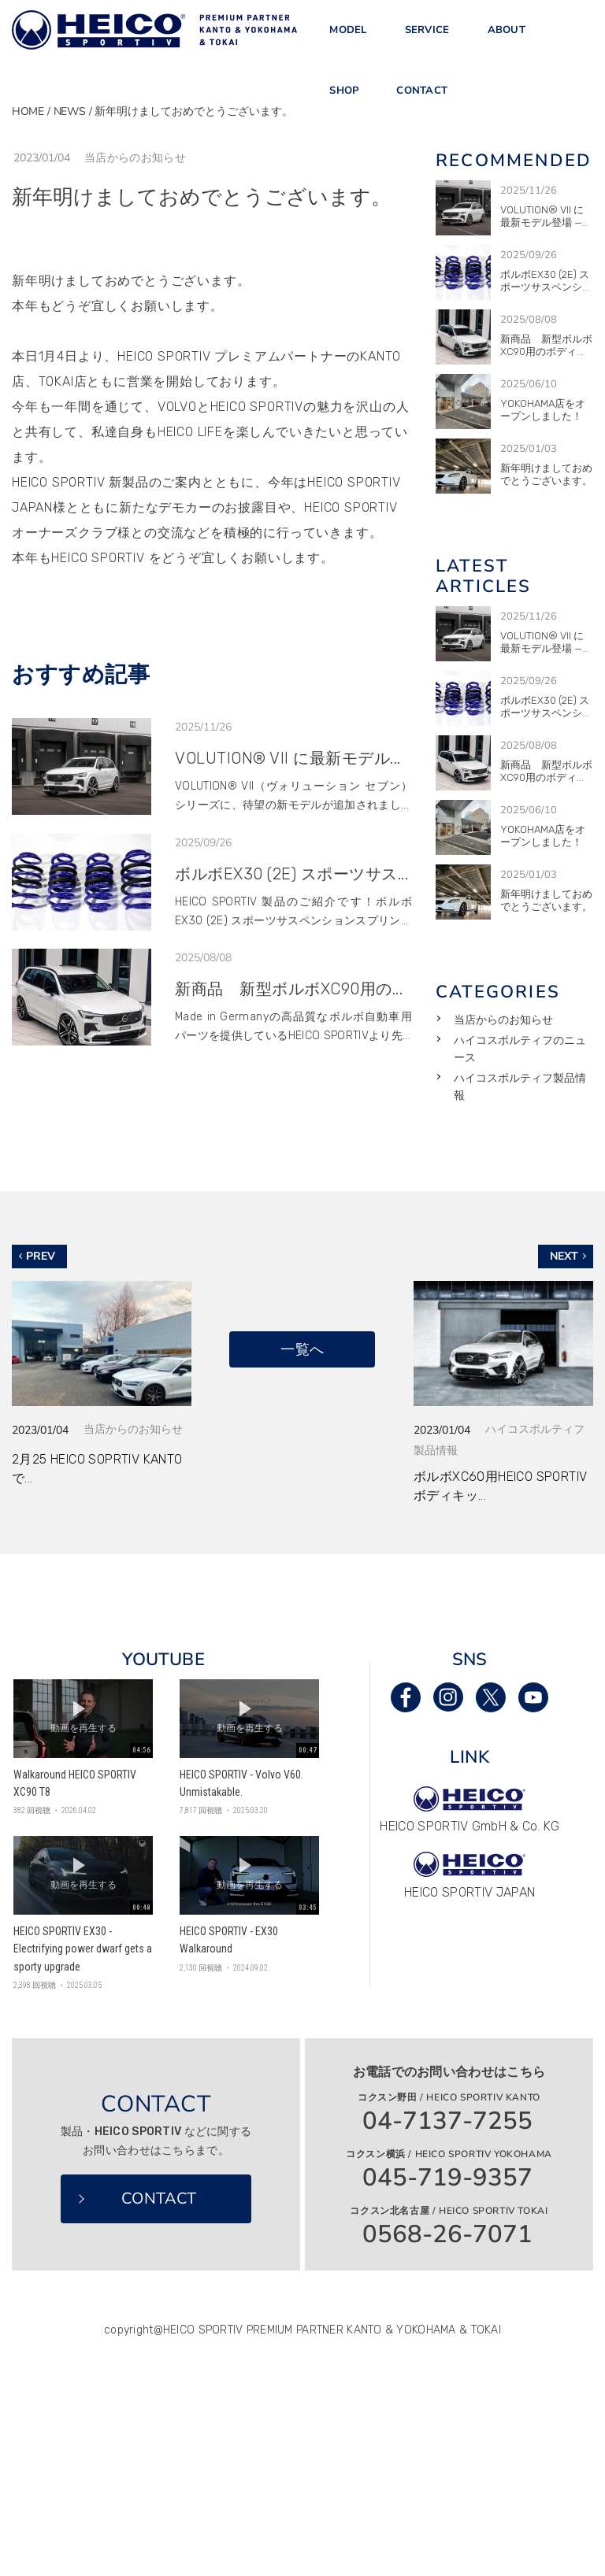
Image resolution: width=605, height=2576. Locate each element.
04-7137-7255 (447, 2121)
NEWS (70, 111)
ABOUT (506, 38)
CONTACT (421, 115)
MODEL (347, 38)
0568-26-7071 (447, 2235)
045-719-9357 (447, 2178)
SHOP (343, 115)
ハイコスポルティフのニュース (520, 1049)
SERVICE (427, 38)
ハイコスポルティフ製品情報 (520, 1086)
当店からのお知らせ (503, 1020)
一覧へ (302, 1349)
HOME (28, 111)
